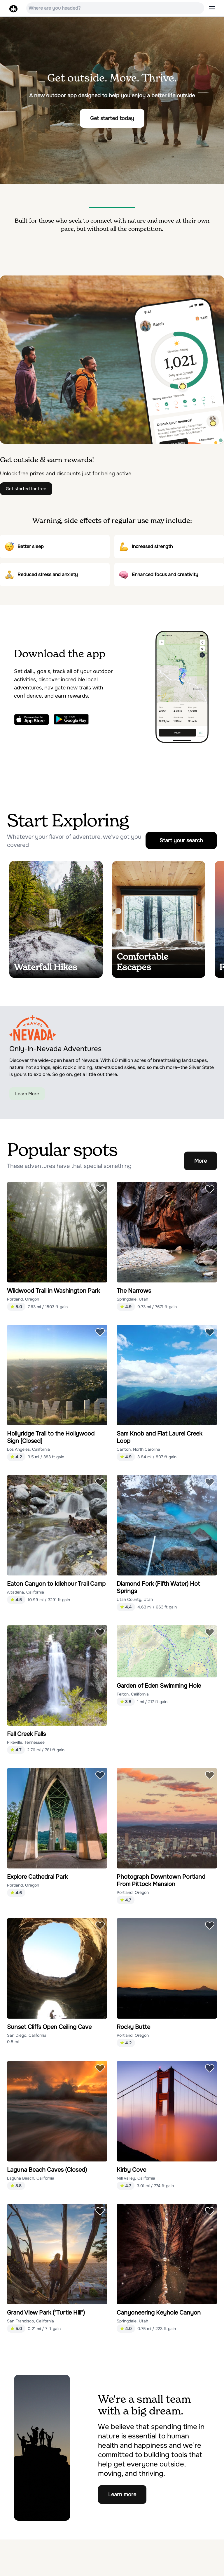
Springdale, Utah (132, 1299)
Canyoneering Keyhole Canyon (159, 2312)
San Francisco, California (30, 2321)
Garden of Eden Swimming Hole (159, 1685)
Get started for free (26, 489)
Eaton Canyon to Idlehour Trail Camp (56, 1583)
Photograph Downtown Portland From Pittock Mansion (161, 1880)
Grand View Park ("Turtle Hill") (46, 2312)
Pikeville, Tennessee (26, 1742)
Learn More (27, 1094)
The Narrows (134, 1290)
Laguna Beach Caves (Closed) (47, 2169)
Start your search (181, 840)
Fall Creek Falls (26, 1734)
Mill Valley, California (136, 2178)
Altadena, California (25, 1592)
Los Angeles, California (28, 1449)
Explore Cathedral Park (37, 1876)
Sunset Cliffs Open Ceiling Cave (49, 2027)
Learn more (122, 2494)
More (200, 1161)
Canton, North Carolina (138, 1449)
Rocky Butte (133, 2027)
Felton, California (133, 1694)
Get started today (112, 118)
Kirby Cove (131, 2169)
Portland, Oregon (23, 1299)
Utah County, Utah (135, 1599)
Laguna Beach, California (30, 2178)
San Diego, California (26, 2035)
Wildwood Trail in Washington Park (53, 1290)
